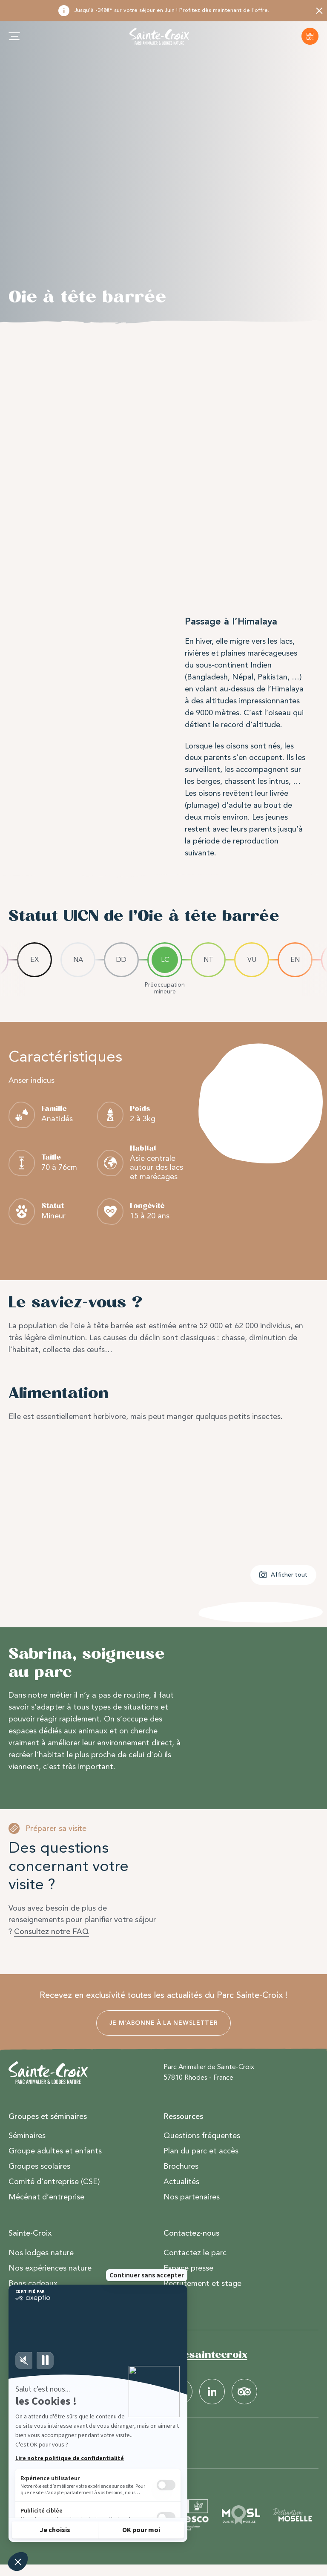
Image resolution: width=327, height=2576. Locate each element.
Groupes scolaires (39, 2166)
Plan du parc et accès (201, 2151)
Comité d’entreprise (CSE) (54, 2182)
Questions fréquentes (202, 2136)
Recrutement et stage (202, 2283)
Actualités (181, 2182)
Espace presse (188, 2268)
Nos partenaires (192, 2197)
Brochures (181, 2166)
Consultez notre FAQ (51, 1931)
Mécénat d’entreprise (46, 2197)
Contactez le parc (195, 2253)
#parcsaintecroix (202, 2354)
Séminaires (27, 2136)
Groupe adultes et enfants (55, 2151)
